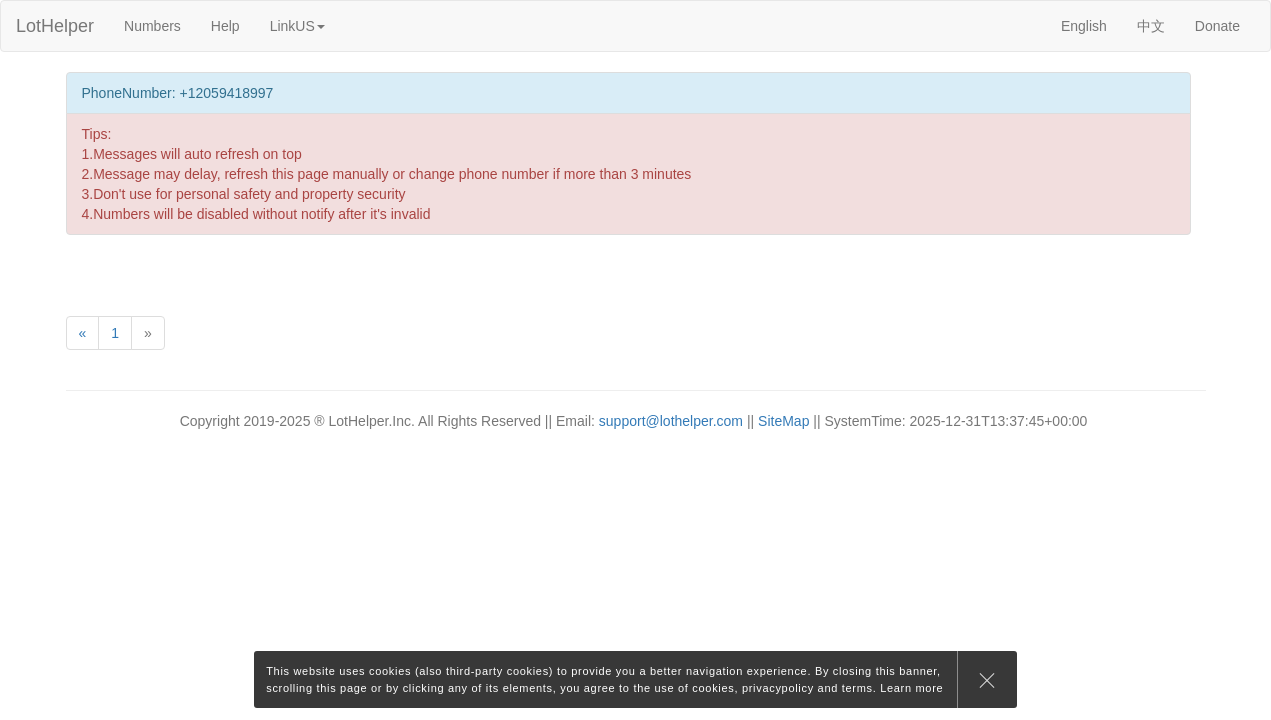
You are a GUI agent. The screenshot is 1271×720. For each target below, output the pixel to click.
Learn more (911, 688)
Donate (1217, 26)
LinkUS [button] (297, 26)
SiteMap (783, 421)
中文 (1151, 26)
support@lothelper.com (671, 421)
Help (225, 26)
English (1084, 26)
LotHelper (55, 26)
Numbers (152, 26)
